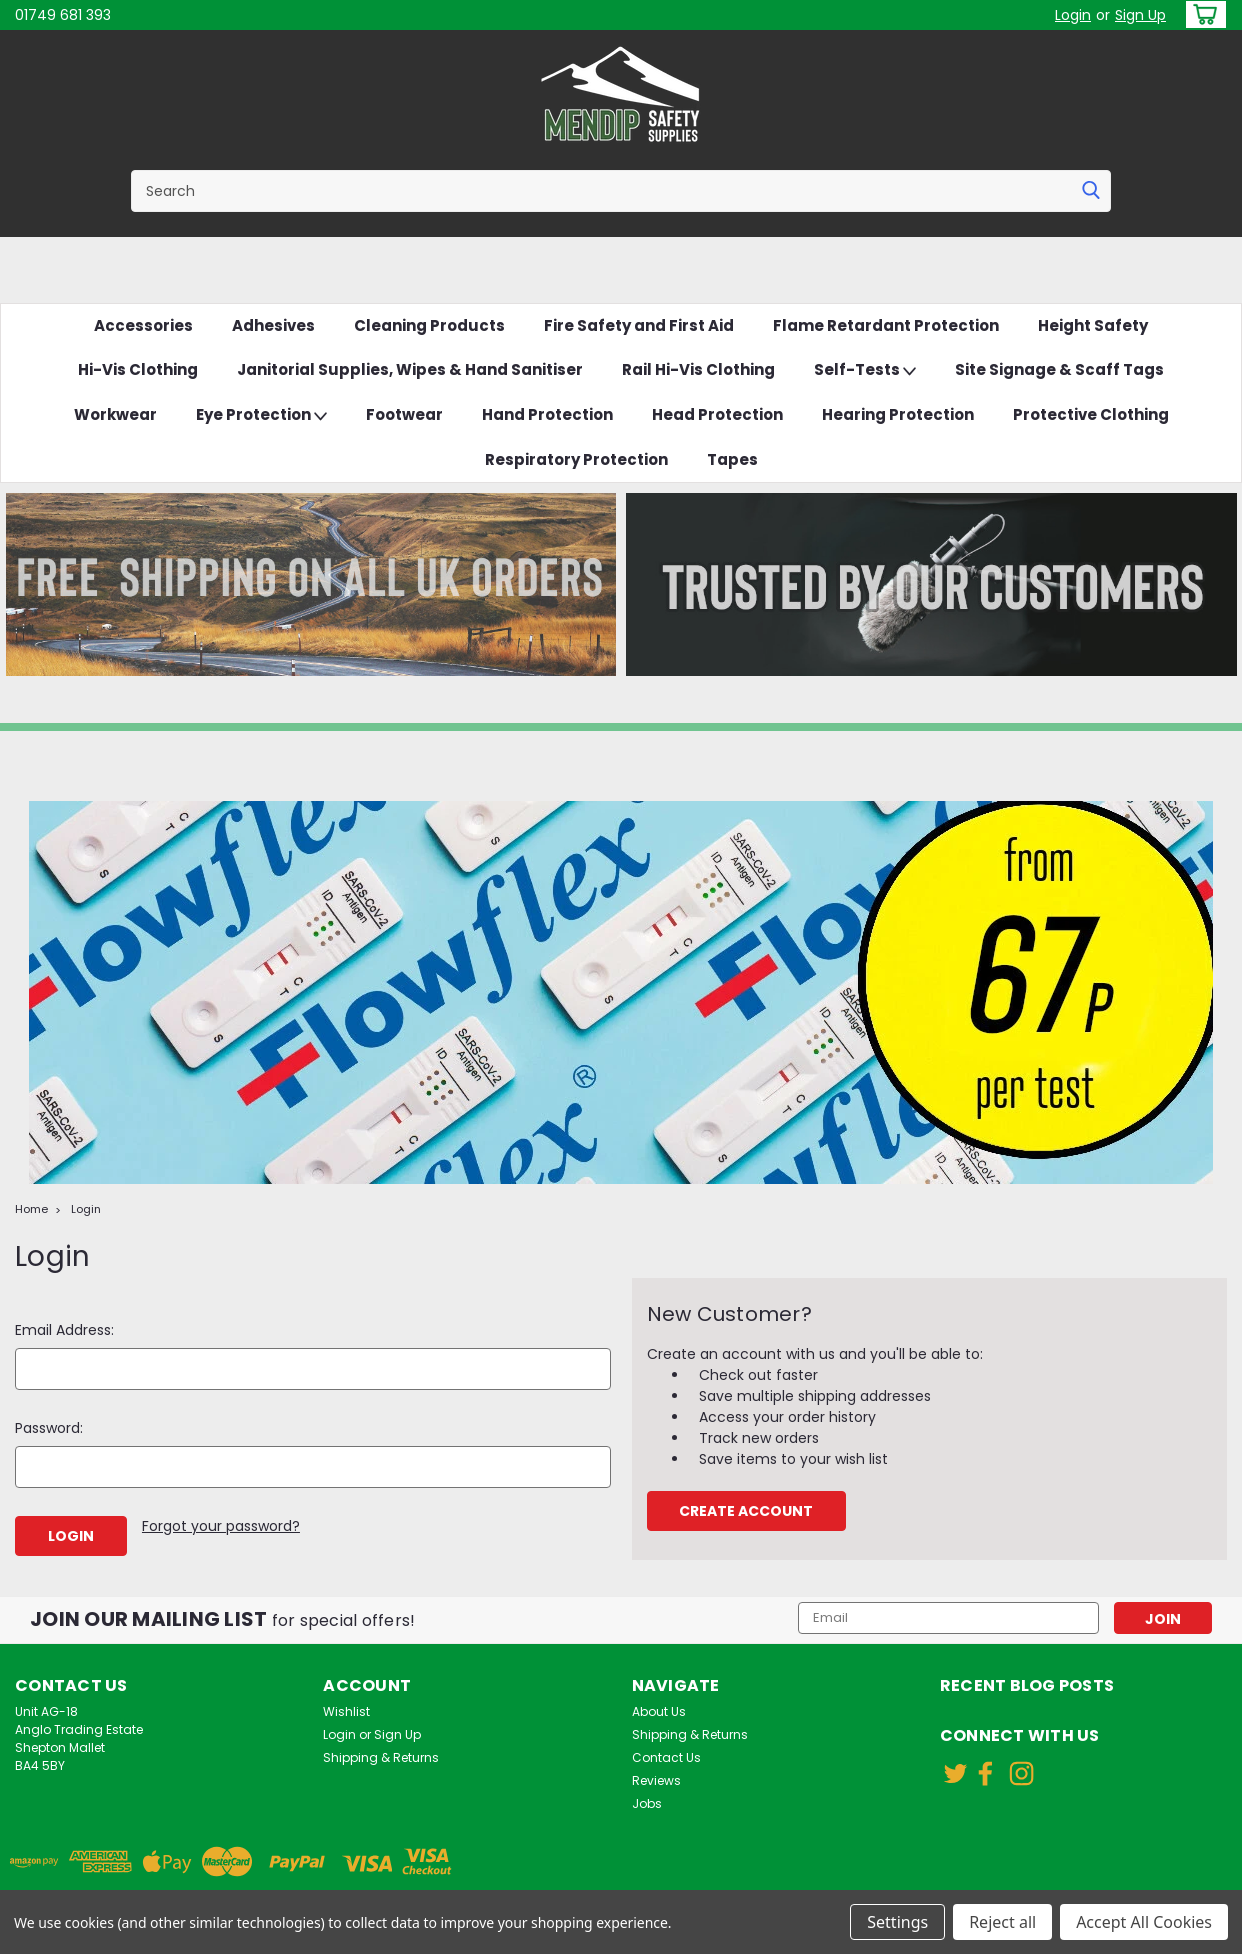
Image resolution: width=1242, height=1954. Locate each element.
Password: (49, 1428)
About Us (659, 1711)
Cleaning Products (429, 325)
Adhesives (273, 325)
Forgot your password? (221, 1526)
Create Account (746, 1511)
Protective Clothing (1091, 414)
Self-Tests (865, 370)
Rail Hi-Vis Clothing (698, 369)
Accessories (143, 325)
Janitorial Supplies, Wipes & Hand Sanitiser (410, 369)
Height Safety (1093, 325)
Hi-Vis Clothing (138, 369)
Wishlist (346, 1711)
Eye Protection (261, 415)
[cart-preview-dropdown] (1201, 14)
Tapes (732, 459)
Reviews (656, 1780)
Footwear (404, 414)
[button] (310, 584)
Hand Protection (547, 414)
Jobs (647, 1803)
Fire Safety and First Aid (639, 325)
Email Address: (64, 1330)
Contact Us (666, 1757)
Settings (897, 1922)
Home (31, 1209)
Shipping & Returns (381, 1757)
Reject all (1002, 1922)
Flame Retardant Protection (886, 325)
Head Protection (717, 414)
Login (1073, 15)
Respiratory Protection (576, 459)
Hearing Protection (898, 414)
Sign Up (1140, 15)
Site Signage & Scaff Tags (1059, 369)
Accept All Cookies (1144, 1922)
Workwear (115, 414)
